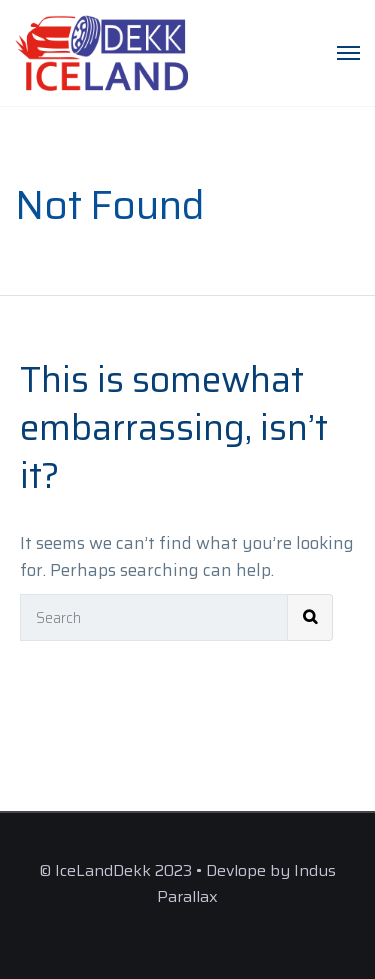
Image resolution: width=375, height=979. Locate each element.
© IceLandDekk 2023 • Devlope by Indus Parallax (187, 883)
